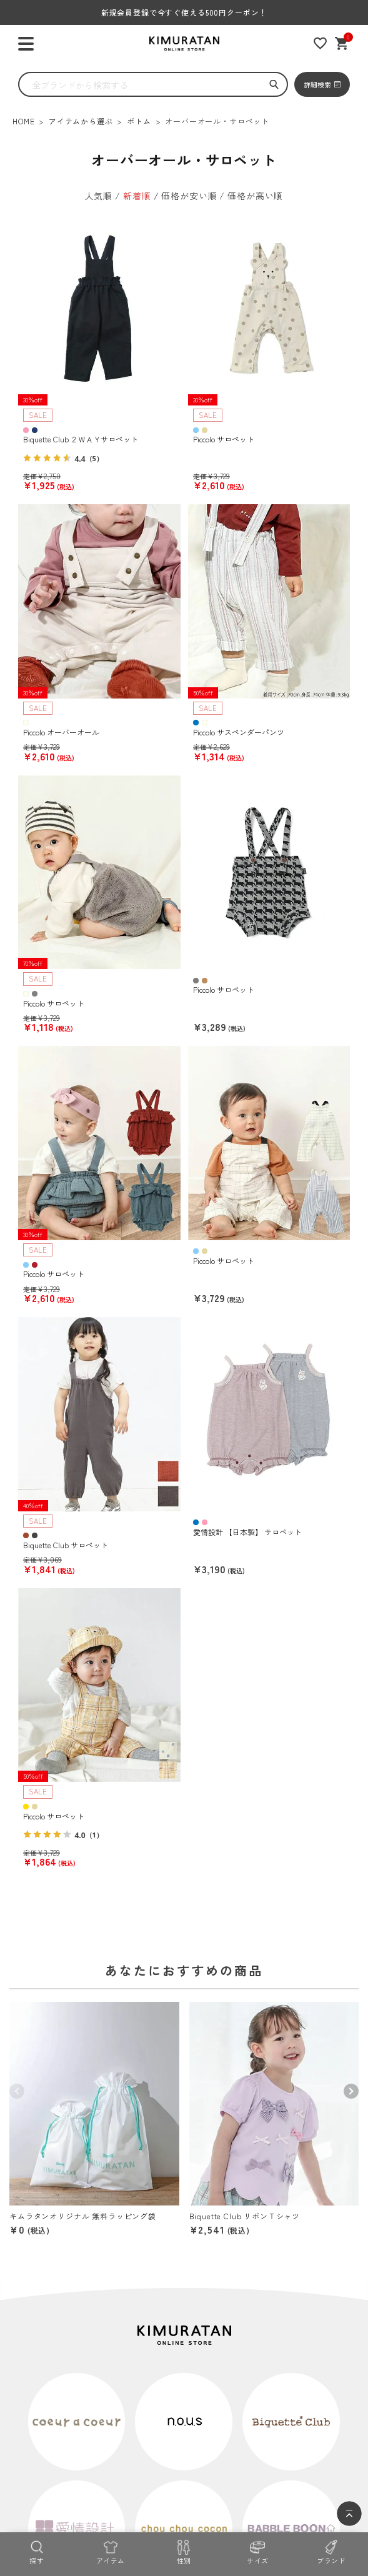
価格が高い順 (255, 195)
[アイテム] (110, 2551)
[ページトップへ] (349, 2513)
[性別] (184, 2551)
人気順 (99, 195)
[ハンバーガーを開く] (26, 44)
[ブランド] (331, 2551)
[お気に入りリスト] (320, 43)
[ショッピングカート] (342, 43)
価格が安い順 (189, 195)
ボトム (139, 121)
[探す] (37, 2551)
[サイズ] (257, 2551)
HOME (23, 121)
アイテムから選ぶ (81, 121)
